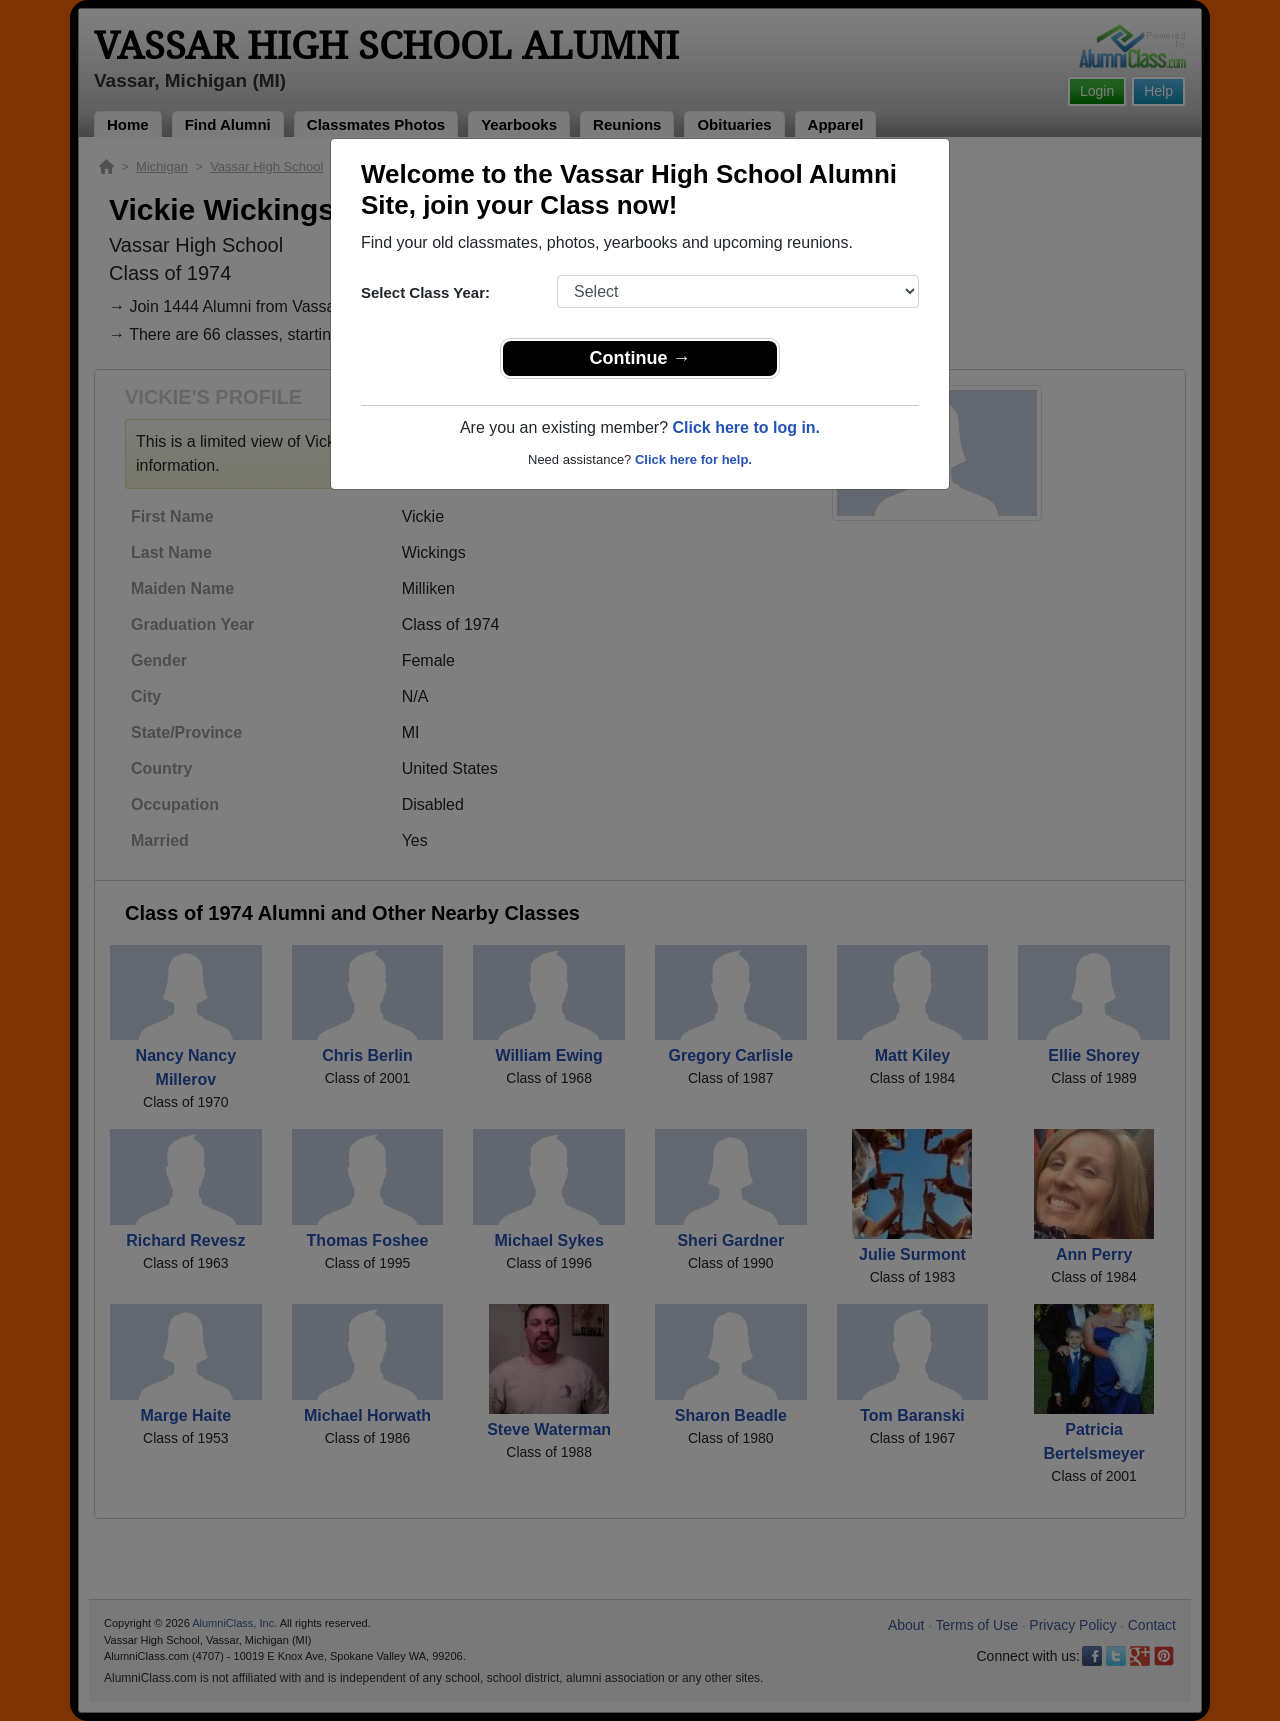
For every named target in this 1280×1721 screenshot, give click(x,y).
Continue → (640, 358)
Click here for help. (693, 459)
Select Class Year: (425, 292)
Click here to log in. (746, 427)
